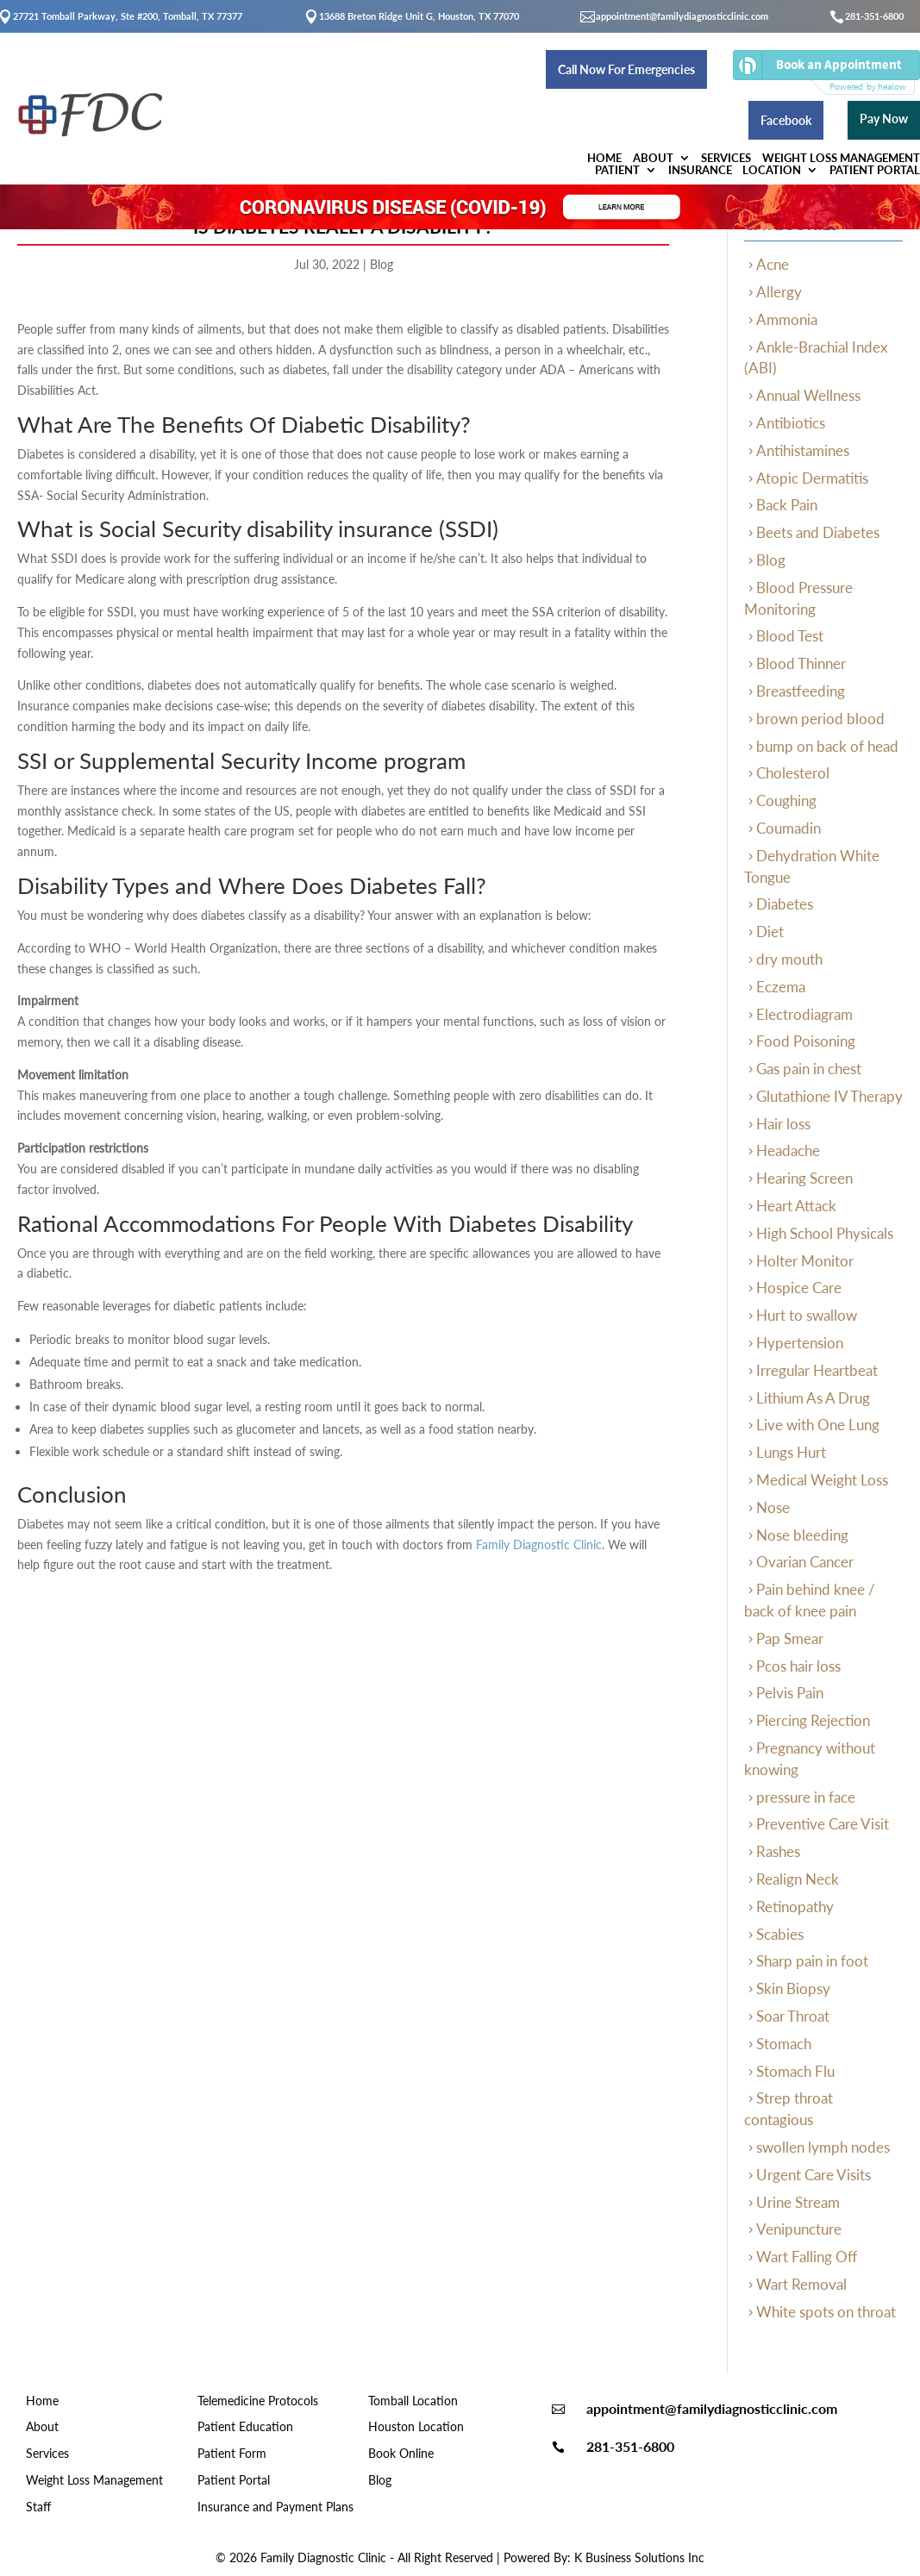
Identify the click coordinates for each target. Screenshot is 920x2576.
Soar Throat (792, 2016)
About (263, 107)
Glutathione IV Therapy (829, 1096)
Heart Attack (796, 1206)
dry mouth (789, 959)
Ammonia (786, 319)
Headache (788, 1150)
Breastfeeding (800, 691)
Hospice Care (799, 1288)
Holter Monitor (805, 1261)
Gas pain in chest (808, 1069)
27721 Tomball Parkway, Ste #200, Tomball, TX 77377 (127, 16)
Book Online (401, 2453)
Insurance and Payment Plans (275, 2506)
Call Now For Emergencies (410, 69)
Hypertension (799, 1343)
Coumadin (788, 828)
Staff (38, 2506)
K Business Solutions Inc (639, 2557)
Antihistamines (802, 450)
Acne (772, 264)
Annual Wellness (808, 395)
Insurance (670, 107)
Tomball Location (413, 2400)
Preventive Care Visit (822, 1824)
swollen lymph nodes (823, 2147)
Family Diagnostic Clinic (539, 1544)
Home (209, 107)
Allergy (779, 292)
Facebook (767, 69)
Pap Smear (789, 1638)
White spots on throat (826, 2312)
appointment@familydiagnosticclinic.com (682, 16)
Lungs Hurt (791, 1452)
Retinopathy (795, 1907)
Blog (381, 264)
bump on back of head (827, 746)
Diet (770, 931)
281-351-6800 (874, 16)
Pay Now (866, 67)
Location (747, 107)
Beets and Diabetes (817, 532)
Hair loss (783, 1124)
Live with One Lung (817, 1425)
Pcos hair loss (798, 1666)
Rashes (778, 1851)
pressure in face (805, 1797)
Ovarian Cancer (805, 1562)
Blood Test (789, 636)
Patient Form (231, 2453)
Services (343, 107)
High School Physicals (824, 1233)
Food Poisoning (805, 1041)
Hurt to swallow (806, 1315)
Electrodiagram (804, 1014)
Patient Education (245, 2426)
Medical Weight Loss (822, 1480)
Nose (773, 1507)
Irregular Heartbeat (817, 1370)
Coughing (786, 800)
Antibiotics (790, 423)
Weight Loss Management (463, 107)
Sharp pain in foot (812, 1961)
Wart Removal (801, 2284)
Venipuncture (799, 2229)
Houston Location (416, 2426)
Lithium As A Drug (813, 1398)
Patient (582, 107)
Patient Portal (856, 107)
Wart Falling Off (806, 2257)
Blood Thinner (801, 663)
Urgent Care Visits (813, 2175)
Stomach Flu (795, 2071)
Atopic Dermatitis (812, 478)
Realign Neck (797, 1879)
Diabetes (784, 904)
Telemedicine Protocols (257, 2400)
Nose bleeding (802, 1535)
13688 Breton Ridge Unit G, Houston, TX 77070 (419, 16)
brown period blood (820, 719)
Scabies (780, 1934)
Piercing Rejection (813, 1720)
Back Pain (786, 505)
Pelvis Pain (789, 1693)
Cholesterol (792, 773)
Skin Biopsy (793, 1988)
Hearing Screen (804, 1178)
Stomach (783, 2044)
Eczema (780, 987)
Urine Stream (798, 2202)
